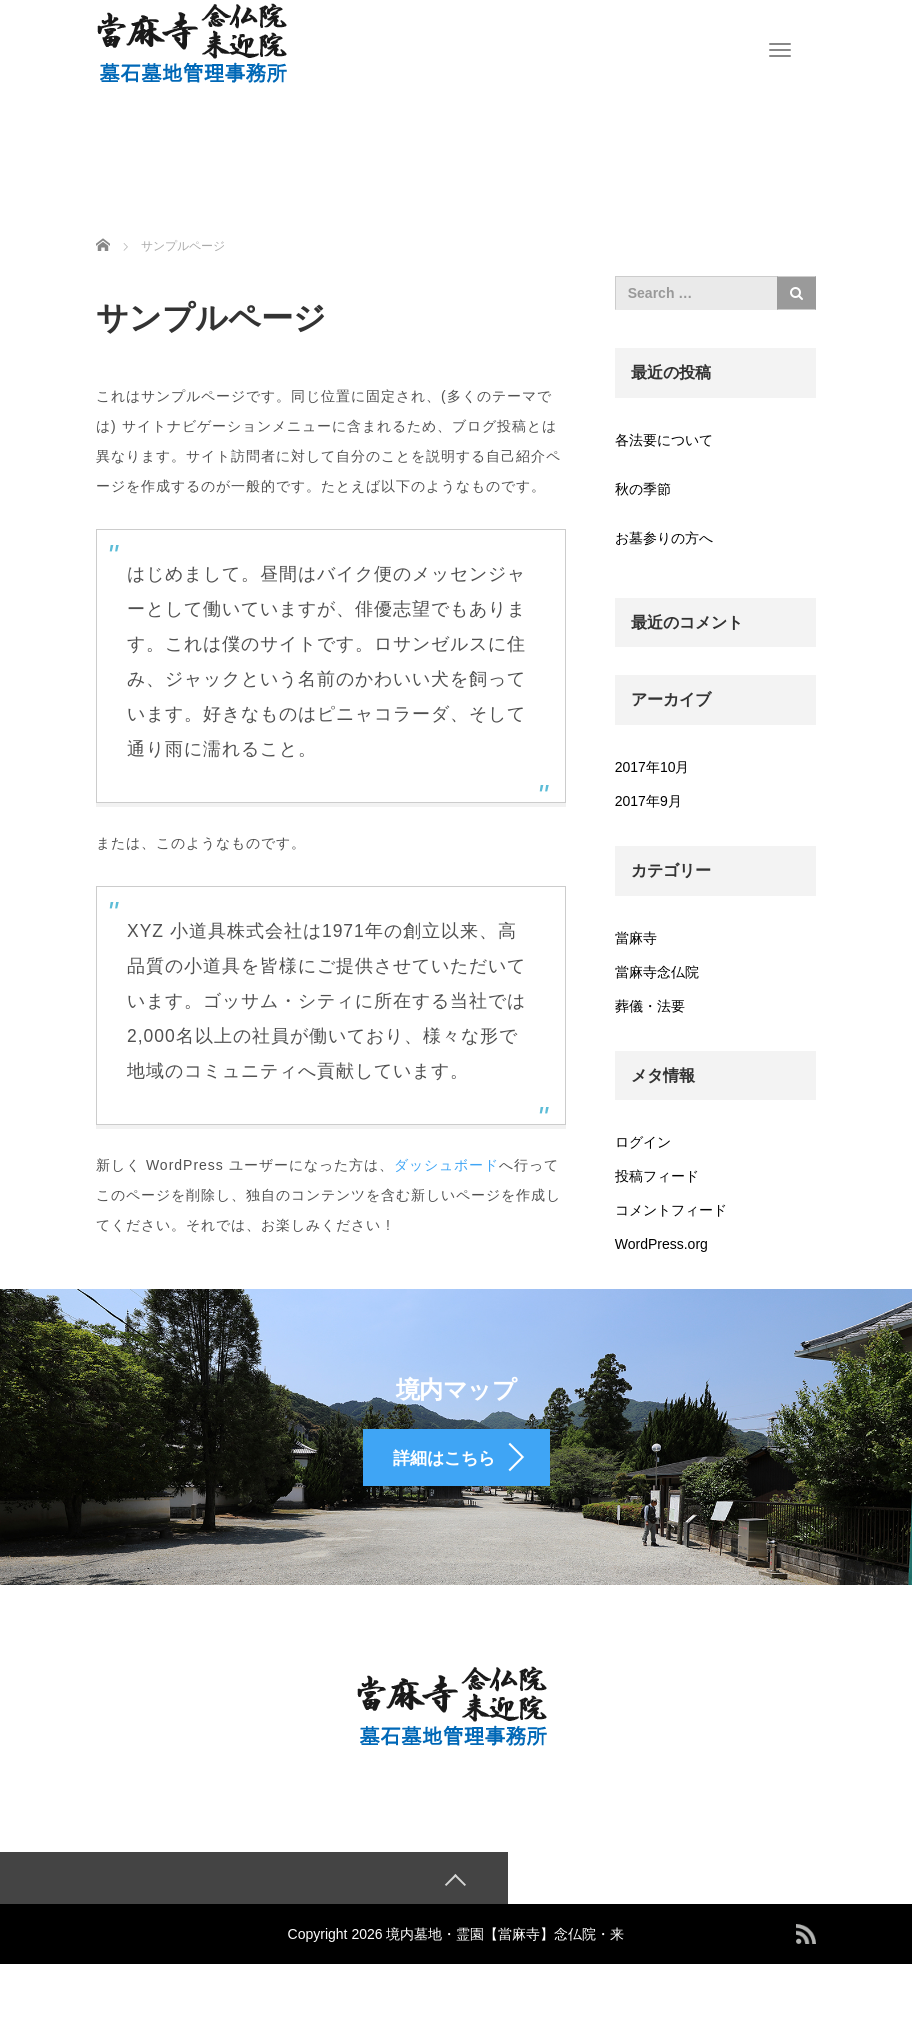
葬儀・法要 (650, 1006)
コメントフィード (671, 1210)
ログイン (643, 1142)
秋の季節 (643, 489)
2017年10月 (652, 767)
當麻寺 (636, 938)
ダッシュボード (446, 1165)
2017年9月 (648, 801)
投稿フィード (657, 1176)
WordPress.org (661, 1244)
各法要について (664, 440)
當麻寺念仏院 (657, 972)
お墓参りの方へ (664, 538)
